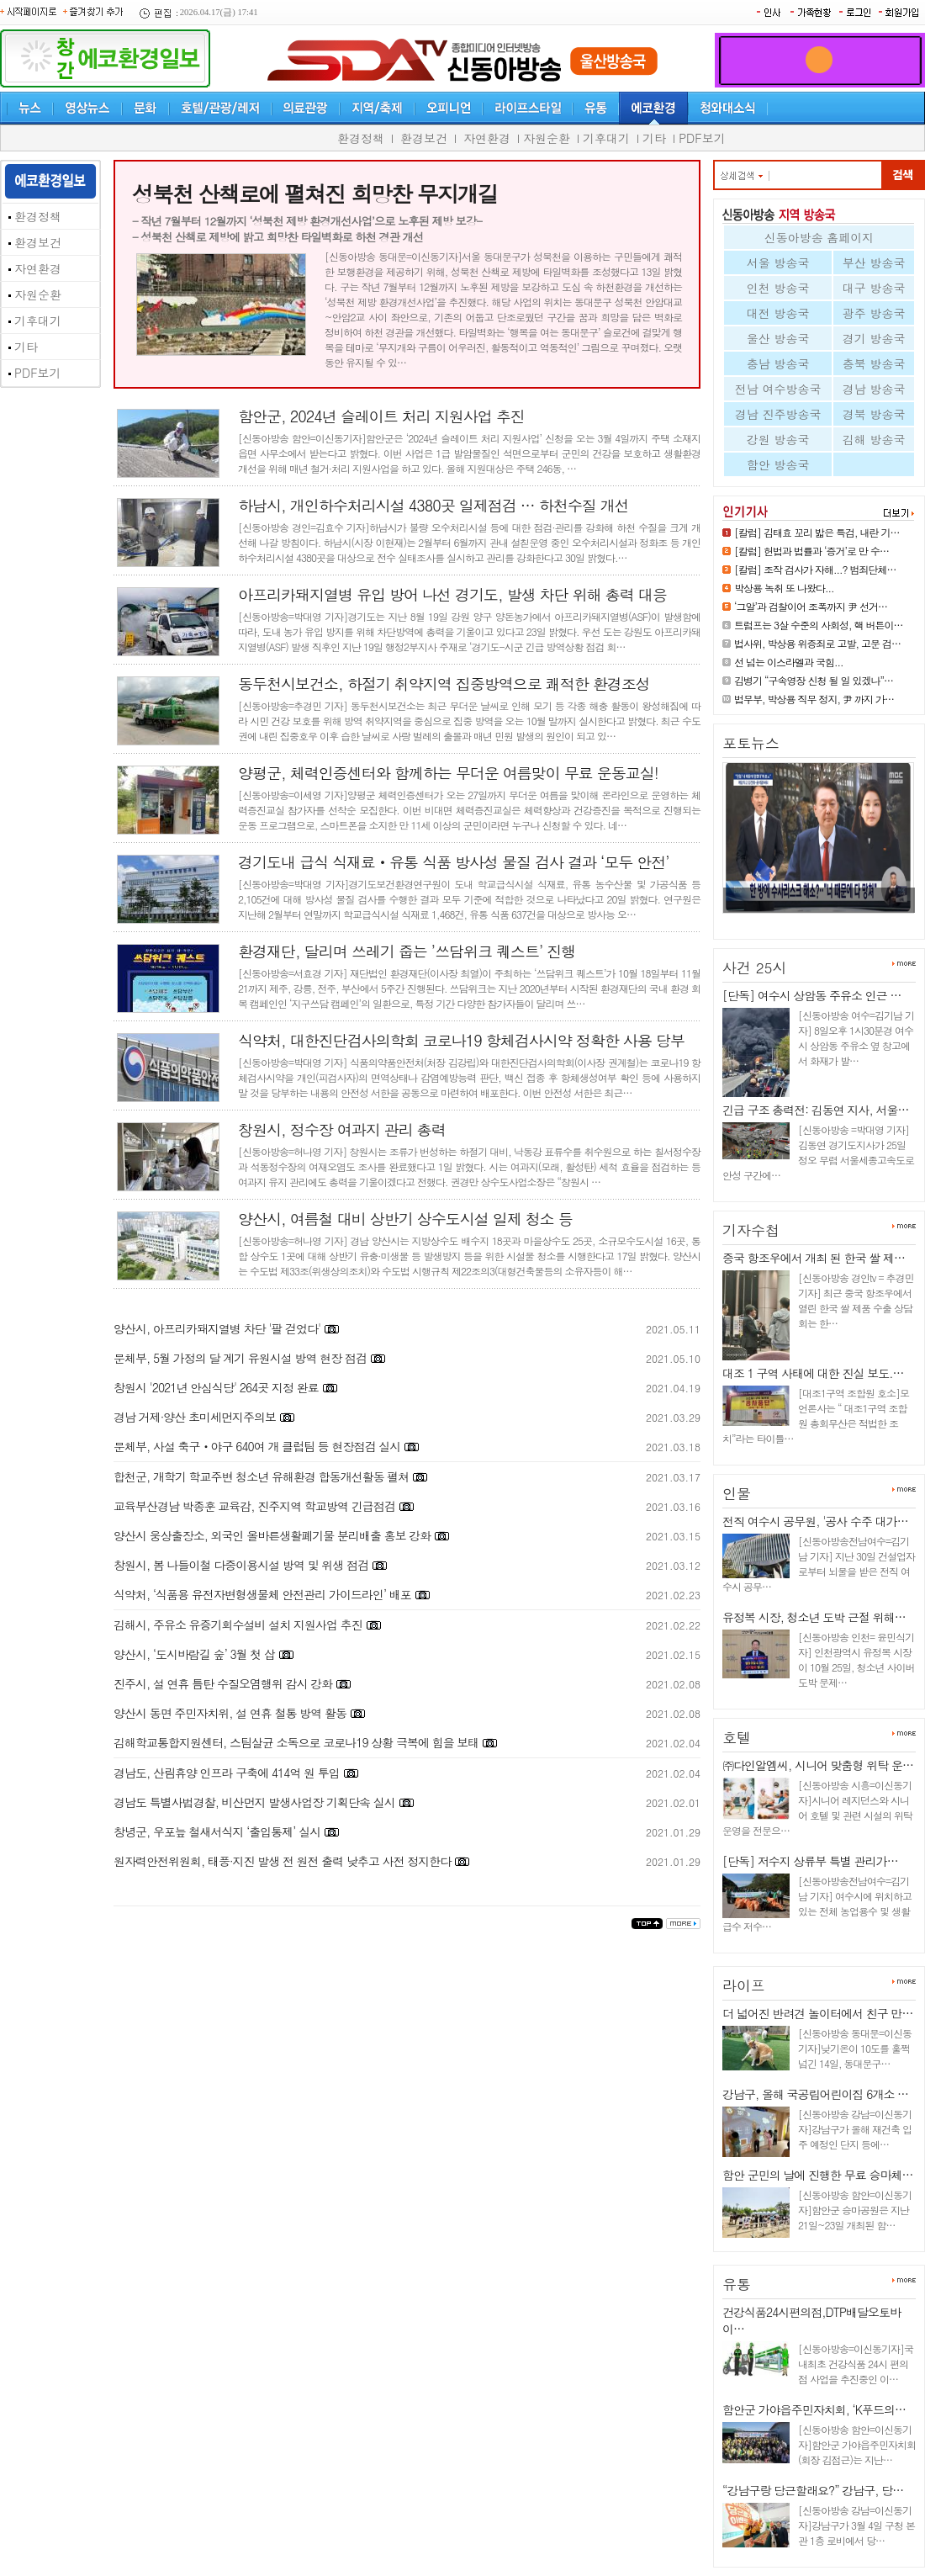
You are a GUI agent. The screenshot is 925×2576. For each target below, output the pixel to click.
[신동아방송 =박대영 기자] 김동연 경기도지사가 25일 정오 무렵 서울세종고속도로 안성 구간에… (818, 1152)
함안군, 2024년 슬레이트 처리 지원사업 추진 (381, 416)
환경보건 (423, 138)
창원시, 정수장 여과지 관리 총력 (342, 1129)
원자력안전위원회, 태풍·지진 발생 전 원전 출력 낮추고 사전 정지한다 (282, 1860)
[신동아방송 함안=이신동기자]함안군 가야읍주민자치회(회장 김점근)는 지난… (857, 2444)
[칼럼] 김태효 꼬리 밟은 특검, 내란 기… (817, 532)
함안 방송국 (778, 464)
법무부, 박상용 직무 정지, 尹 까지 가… (814, 699)
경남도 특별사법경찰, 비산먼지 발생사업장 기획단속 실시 (254, 1802)
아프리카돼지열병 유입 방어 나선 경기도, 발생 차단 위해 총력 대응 (452, 594)
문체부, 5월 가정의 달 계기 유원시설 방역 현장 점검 (240, 1357)
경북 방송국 (874, 413)
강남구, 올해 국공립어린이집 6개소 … (815, 2094)
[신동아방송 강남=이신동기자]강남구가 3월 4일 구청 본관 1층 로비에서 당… (856, 2525)
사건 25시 (754, 967)
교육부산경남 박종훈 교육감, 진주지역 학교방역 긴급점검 (254, 1505)
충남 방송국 (778, 363)
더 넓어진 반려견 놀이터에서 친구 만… (817, 2013)
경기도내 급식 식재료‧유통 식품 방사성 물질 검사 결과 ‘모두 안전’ (453, 861)
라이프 (743, 1985)
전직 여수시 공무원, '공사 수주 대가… (815, 1521)
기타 (654, 138)
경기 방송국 (874, 338)
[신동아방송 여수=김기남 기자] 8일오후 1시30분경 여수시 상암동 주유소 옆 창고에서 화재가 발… (856, 1038)
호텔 (736, 1737)
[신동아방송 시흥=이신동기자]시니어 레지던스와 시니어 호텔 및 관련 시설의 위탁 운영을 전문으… (817, 1807)
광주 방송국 (874, 313)
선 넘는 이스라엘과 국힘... (788, 662)
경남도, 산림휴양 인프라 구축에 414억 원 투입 (227, 1772)
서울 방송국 (778, 262)
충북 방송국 (874, 363)
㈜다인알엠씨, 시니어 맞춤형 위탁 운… (817, 1765)
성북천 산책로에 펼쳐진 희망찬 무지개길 (315, 193)
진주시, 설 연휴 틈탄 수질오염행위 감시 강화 (223, 1683)
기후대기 (606, 138)
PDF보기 (702, 138)
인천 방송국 (778, 287)
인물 (736, 1493)
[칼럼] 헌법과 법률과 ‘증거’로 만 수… (811, 550)
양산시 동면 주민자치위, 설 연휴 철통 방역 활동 (230, 1712)
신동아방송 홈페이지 (819, 237)
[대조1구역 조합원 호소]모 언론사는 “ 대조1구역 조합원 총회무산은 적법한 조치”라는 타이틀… (815, 1415)
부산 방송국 (874, 262)
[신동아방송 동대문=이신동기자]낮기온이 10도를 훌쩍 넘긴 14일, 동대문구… (855, 2048)
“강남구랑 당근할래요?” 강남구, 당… (812, 2490)
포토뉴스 (751, 743)
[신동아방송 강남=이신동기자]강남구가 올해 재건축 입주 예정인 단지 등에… (855, 2129)
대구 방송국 (874, 287)
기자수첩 (751, 1230)
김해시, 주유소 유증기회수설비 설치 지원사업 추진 (238, 1624)
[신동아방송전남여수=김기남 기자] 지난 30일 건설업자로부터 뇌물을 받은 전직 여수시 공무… (818, 1563)
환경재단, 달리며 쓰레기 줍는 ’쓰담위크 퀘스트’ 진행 (406, 951)
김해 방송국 (874, 439)
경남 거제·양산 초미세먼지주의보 (195, 1416)
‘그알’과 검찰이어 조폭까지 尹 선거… (810, 606)
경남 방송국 (874, 388)
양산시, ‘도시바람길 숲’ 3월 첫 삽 (196, 1654)
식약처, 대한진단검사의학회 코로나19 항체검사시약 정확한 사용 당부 (461, 1040)
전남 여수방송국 (778, 388)
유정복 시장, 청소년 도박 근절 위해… (814, 1617)
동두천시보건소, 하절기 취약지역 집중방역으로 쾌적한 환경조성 (444, 683)
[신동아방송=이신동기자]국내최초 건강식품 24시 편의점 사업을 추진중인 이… (855, 2363)
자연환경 (486, 138)
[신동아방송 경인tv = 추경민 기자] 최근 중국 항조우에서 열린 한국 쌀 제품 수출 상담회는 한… (855, 1300)
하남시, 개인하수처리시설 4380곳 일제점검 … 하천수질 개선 (433, 505)
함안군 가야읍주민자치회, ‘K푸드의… (814, 2409)
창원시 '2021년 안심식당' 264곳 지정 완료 (216, 1387)
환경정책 (360, 138)
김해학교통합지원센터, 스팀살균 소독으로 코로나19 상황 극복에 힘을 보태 (296, 1742)
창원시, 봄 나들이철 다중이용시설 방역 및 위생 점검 (241, 1564)
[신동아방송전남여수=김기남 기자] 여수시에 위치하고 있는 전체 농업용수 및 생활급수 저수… (817, 1903)
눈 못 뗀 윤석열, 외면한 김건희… (807, 920)
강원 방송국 (778, 439)
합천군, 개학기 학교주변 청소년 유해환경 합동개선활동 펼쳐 (263, 1476)
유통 (736, 2284)
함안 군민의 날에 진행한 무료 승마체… (817, 2174)
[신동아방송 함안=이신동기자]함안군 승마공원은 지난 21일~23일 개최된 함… (855, 2209)
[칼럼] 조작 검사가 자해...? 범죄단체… (815, 569)
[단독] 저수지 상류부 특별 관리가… (810, 1860)
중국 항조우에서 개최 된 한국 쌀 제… (813, 1257)
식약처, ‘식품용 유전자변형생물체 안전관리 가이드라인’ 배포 (262, 1594)
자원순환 (546, 138)
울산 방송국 (778, 338)
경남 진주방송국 (778, 413)
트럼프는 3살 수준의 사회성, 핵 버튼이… (818, 624)
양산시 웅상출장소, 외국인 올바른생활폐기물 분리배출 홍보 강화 (272, 1535)
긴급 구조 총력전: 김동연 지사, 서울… (815, 1109)
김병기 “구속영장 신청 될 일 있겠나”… (813, 680)
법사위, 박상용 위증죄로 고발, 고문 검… (817, 643)
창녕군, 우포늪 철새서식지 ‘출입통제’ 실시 (217, 1831)
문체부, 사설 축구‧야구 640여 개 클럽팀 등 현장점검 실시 (257, 1446)
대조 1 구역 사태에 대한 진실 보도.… (812, 1373)
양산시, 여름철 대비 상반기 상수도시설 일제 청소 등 (405, 1218)
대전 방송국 (778, 313)
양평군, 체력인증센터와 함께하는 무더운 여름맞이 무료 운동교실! (448, 772)
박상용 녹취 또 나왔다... (784, 587)
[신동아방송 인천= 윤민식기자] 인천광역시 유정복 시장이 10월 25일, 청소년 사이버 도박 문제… (856, 1659)
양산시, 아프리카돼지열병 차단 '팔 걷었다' (217, 1328)
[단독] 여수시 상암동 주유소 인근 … (811, 995)
